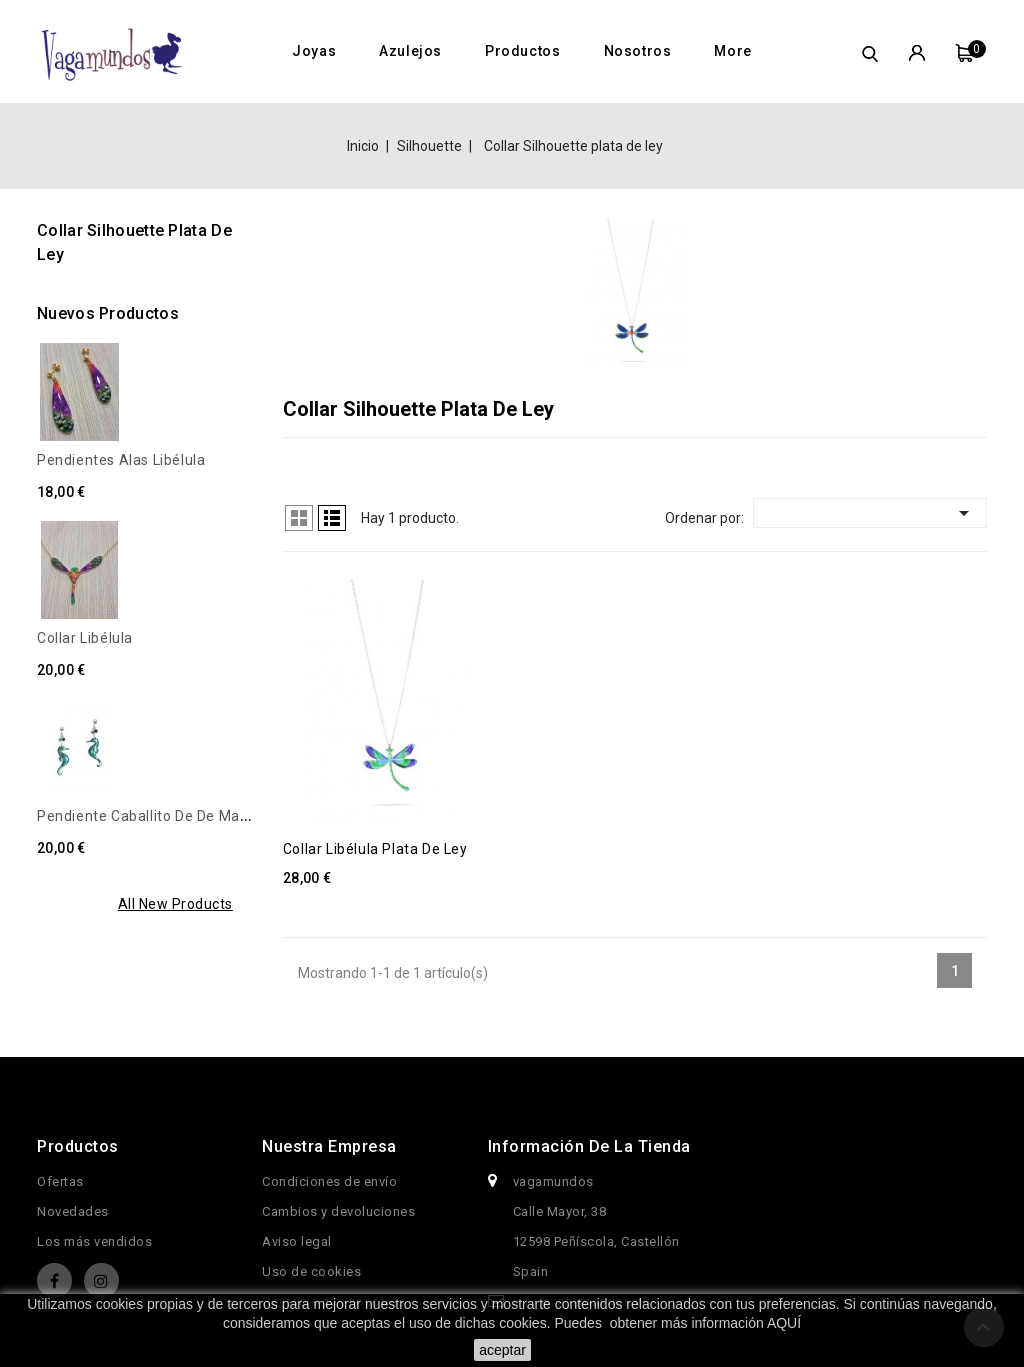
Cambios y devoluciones (338, 1211)
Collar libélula (85, 638)
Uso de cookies (311, 1271)
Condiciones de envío (329, 1181)
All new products (175, 904)
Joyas (314, 51)
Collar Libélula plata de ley (375, 849)
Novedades (73, 1211)
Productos (522, 51)
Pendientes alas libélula (121, 460)
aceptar (502, 1350)
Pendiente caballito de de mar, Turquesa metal (198, 816)
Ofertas (60, 1181)
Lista (332, 518)
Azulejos (410, 51)
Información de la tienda (589, 1146)
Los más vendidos (94, 1241)
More (732, 51)
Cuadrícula (299, 518)
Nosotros (638, 51)
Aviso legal (297, 1241)
